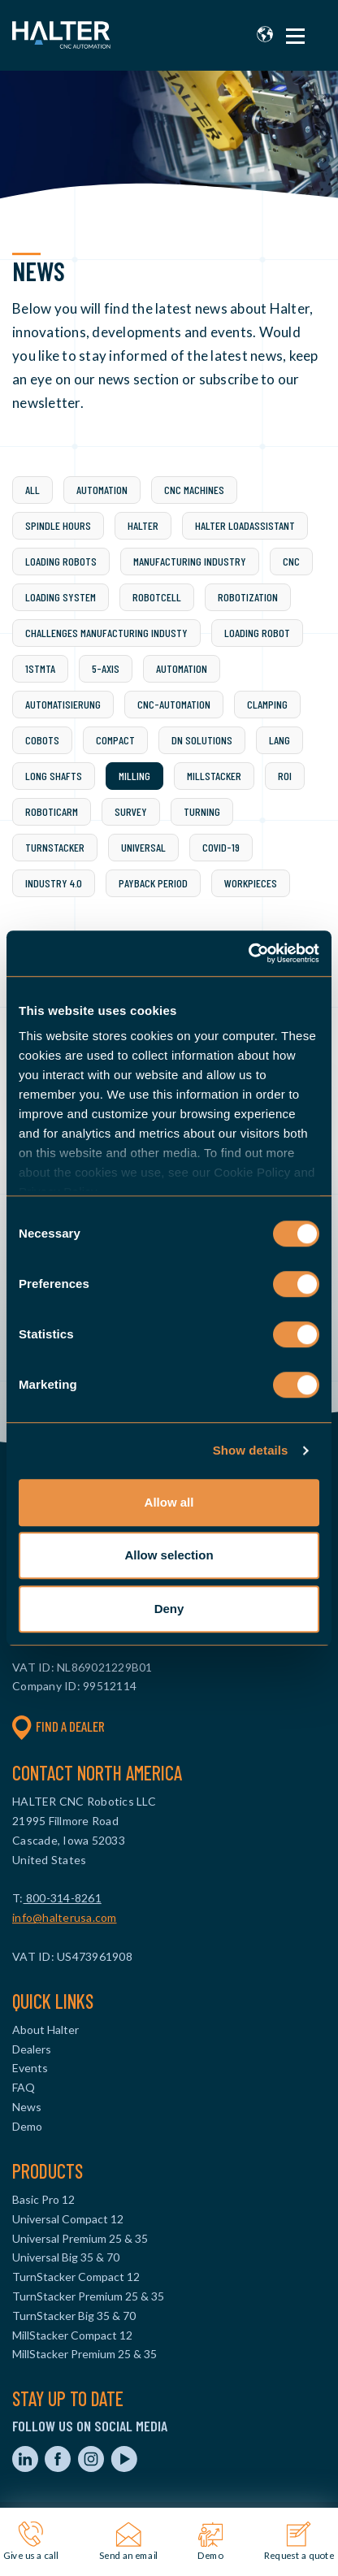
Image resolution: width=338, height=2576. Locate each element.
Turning (202, 811)
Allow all (169, 1502)
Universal (143, 847)
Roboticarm (51, 811)
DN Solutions (201, 740)
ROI (285, 776)
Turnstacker (54, 847)
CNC (291, 561)
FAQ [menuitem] (23, 2087)
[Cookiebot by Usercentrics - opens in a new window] (248, 953)
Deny (169, 1608)
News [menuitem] (26, 2107)
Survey (131, 811)
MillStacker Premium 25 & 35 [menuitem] (84, 2354)
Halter (143, 525)
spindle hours (58, 525)
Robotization (248, 597)
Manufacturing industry (189, 561)
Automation (102, 490)
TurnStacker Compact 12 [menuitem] (76, 2276)
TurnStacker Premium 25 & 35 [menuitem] (88, 2296)
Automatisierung (63, 704)
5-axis (105, 668)
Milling (134, 776)
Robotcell (156, 597)
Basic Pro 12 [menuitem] (43, 2199)
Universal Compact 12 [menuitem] (68, 2219)
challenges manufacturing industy (106, 633)
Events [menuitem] (30, 2068)
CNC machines (194, 490)
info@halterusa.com (64, 1917)
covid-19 (221, 847)
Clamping (267, 704)
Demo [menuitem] (27, 2126)
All (32, 490)
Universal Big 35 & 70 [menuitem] (65, 2257)
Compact (115, 740)
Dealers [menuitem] (31, 2049)
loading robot (257, 633)
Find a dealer (58, 1726)
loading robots (61, 561)
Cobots (42, 740)
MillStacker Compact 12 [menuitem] (72, 2335)
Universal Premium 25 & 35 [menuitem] (80, 2238)
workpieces (250, 883)
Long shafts (53, 776)
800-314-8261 (63, 1898)
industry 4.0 (53, 883)
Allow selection (168, 1555)
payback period (153, 883)
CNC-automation (173, 704)
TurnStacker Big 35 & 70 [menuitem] (74, 2315)
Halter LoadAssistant (245, 525)
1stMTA (40, 668)
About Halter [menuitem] (45, 2029)
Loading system (60, 597)
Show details (250, 1450)
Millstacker (214, 776)
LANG (279, 740)
